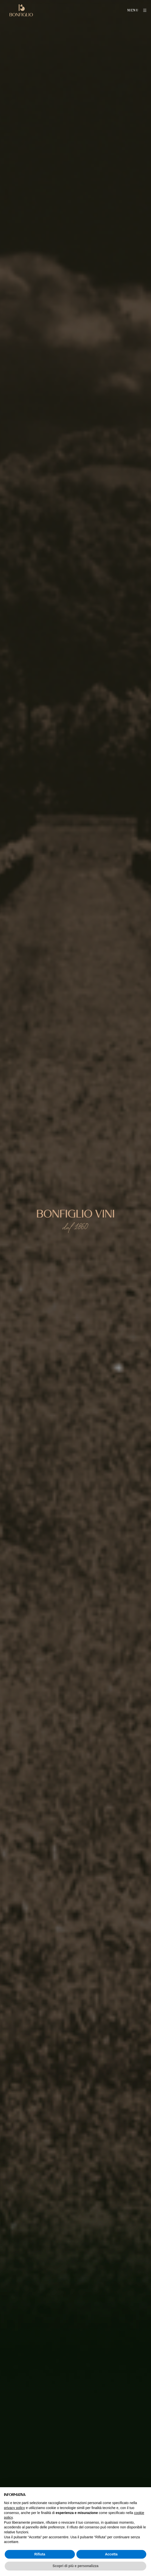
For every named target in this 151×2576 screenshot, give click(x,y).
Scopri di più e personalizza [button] (75, 2566)
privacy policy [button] (14, 2508)
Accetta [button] (111, 2554)
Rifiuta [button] (39, 2554)
